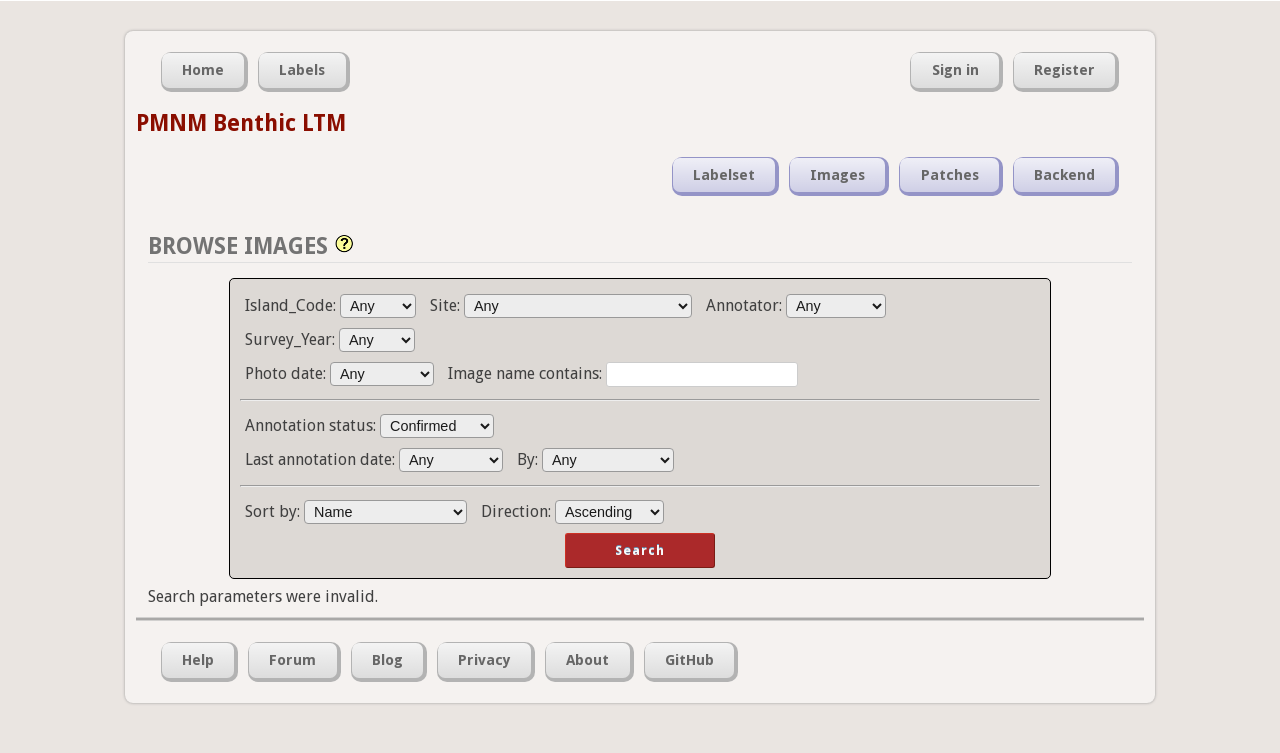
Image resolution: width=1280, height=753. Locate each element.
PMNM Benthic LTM (241, 123)
